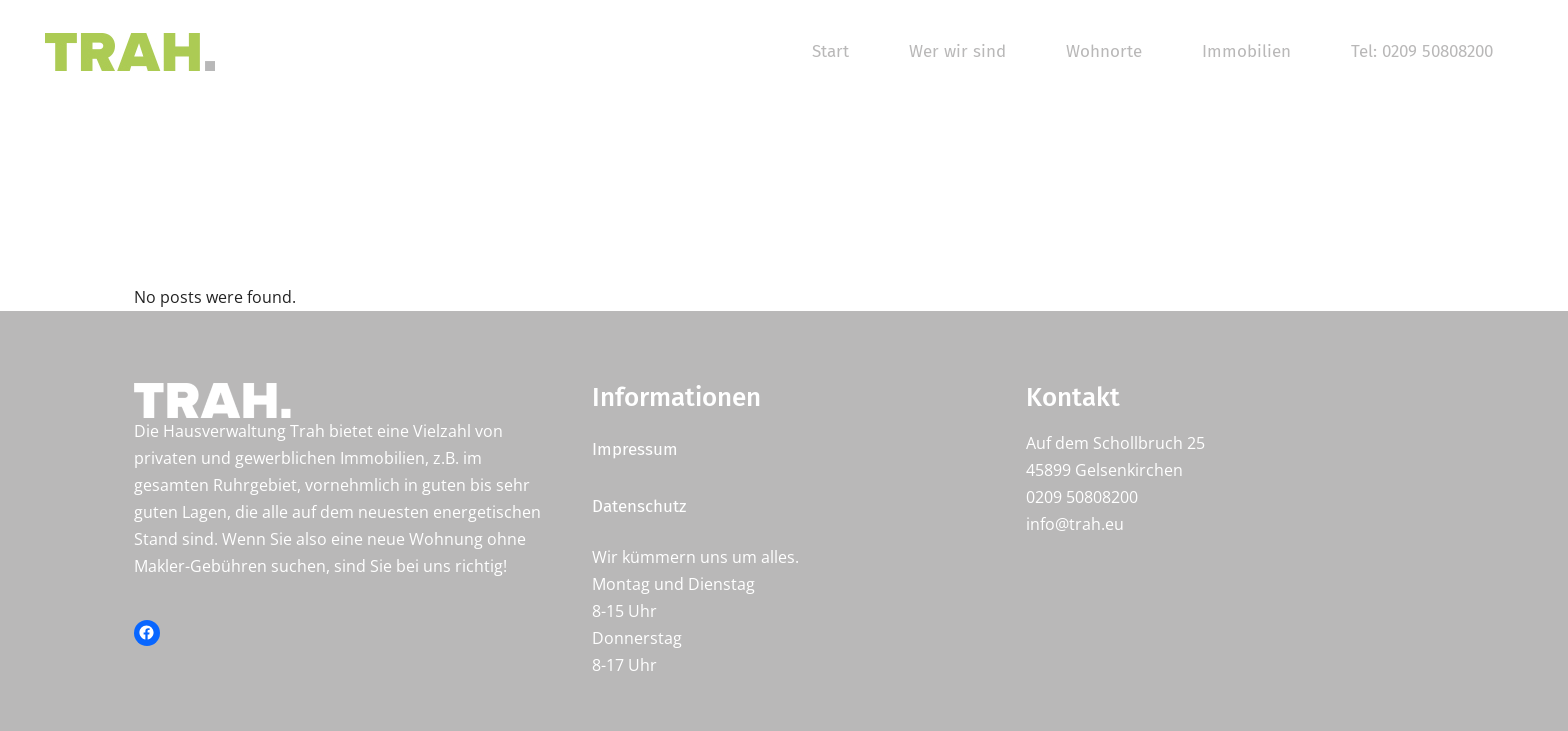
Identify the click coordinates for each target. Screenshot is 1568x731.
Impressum (635, 449)
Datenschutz (639, 506)
